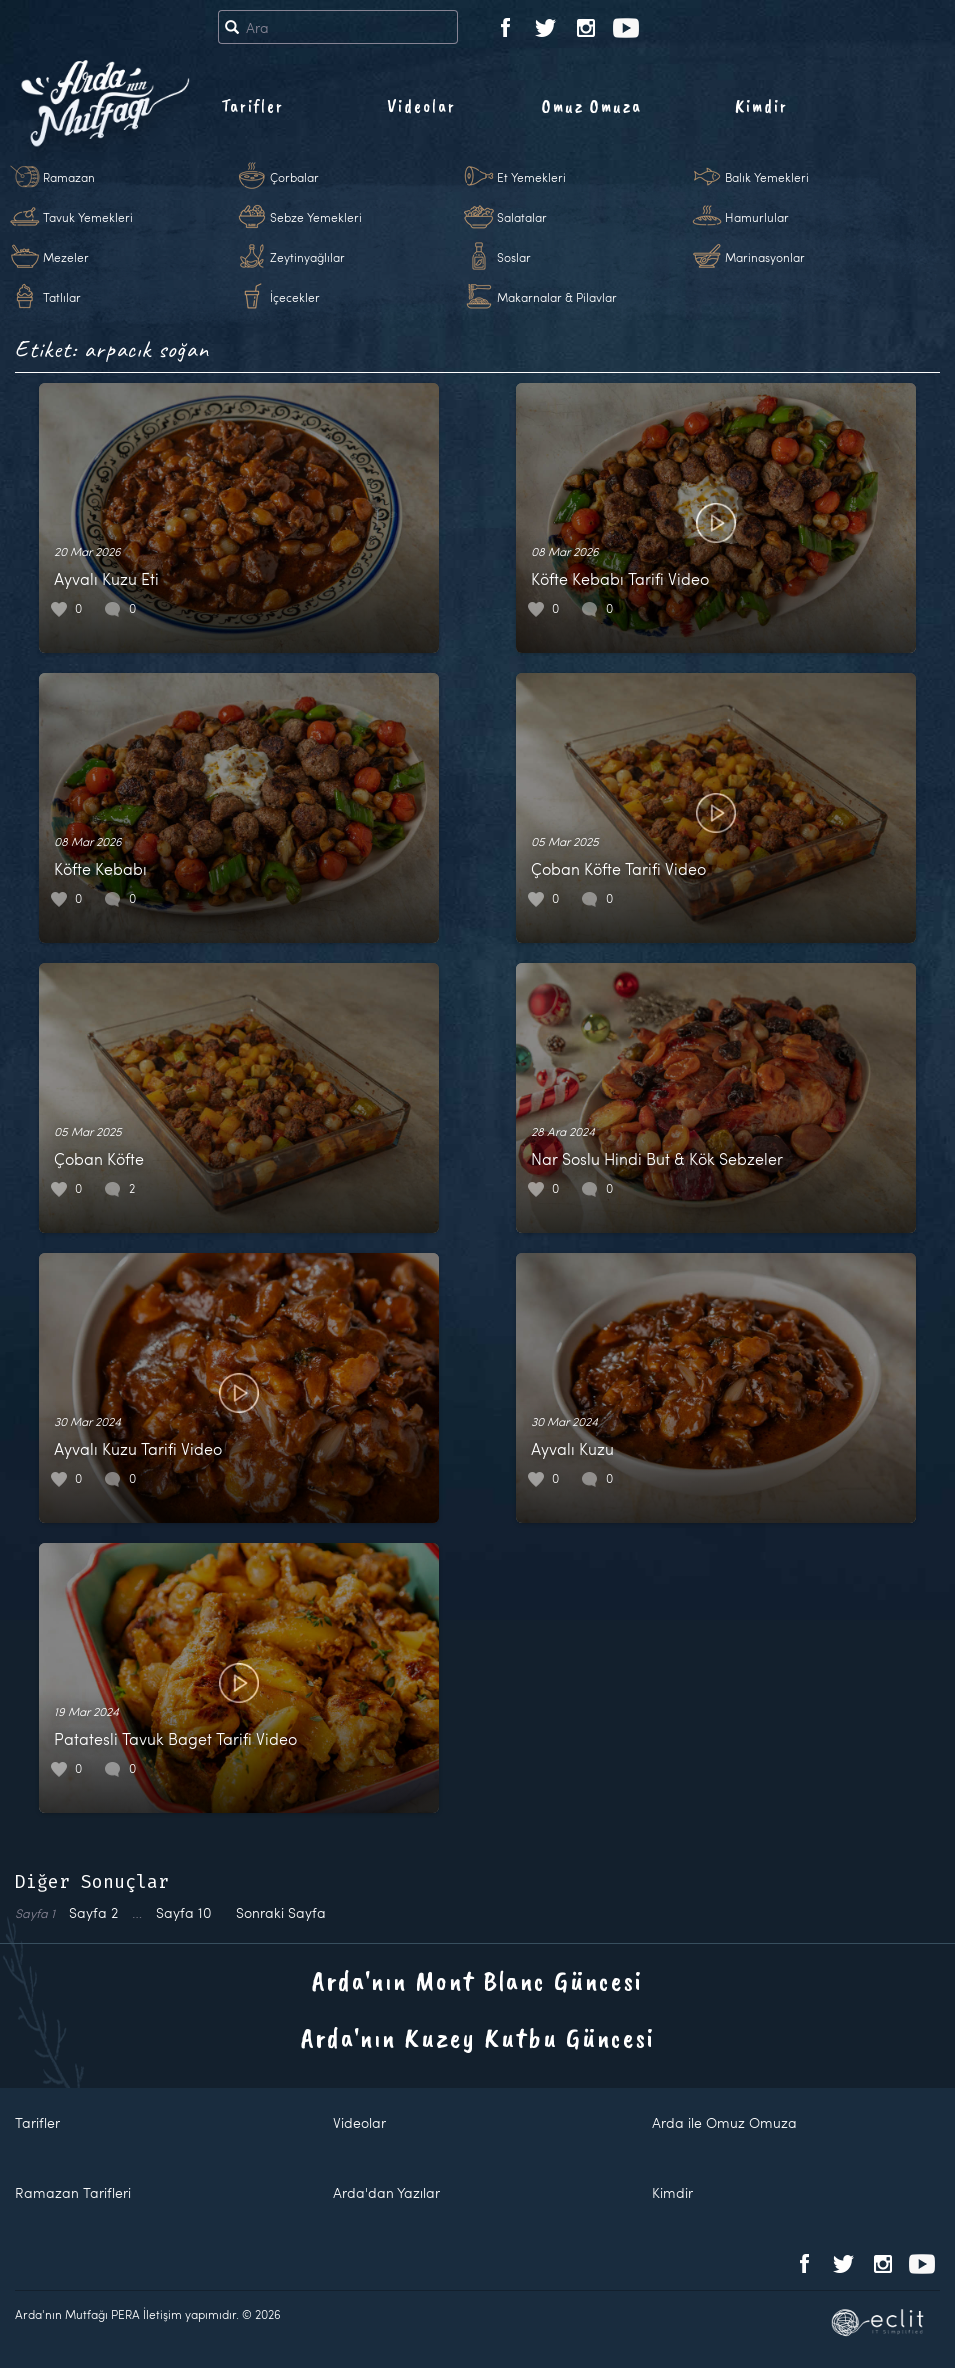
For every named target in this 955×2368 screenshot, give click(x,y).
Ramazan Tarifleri (73, 2192)
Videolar (421, 106)
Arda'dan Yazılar (386, 2192)
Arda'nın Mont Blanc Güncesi (477, 1980)
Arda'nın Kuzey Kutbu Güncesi (478, 2037)
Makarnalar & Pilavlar (557, 297)
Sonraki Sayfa (281, 1912)
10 (184, 1912)
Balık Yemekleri (767, 177)
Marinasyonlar (765, 257)
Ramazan (69, 177)
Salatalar (522, 217)
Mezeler (66, 257)
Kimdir (761, 106)
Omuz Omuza (592, 106)
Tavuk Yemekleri (88, 217)
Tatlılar (62, 297)
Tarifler (252, 106)
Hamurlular (757, 217)
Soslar (514, 257)
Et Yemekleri (531, 177)
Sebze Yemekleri (316, 217)
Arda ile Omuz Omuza (724, 2122)
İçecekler (295, 297)
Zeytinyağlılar (307, 257)
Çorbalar (294, 177)
